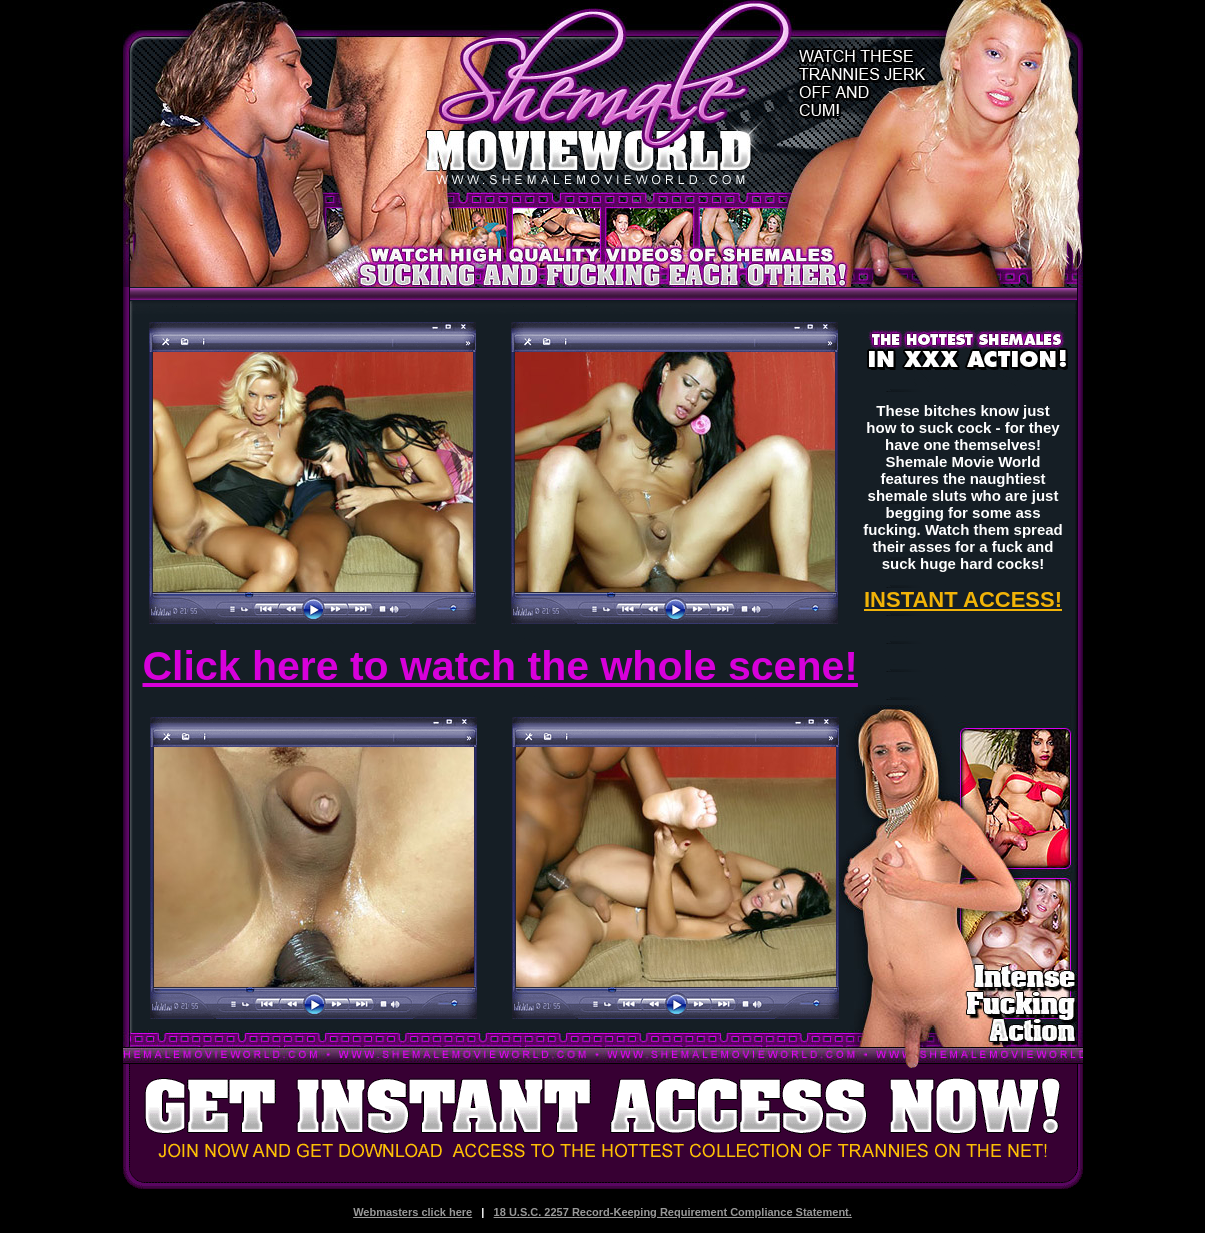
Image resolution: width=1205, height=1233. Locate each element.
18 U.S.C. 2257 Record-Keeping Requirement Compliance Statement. (673, 1212)
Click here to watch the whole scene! (500, 666)
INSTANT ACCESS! (963, 599)
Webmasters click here (412, 1212)
